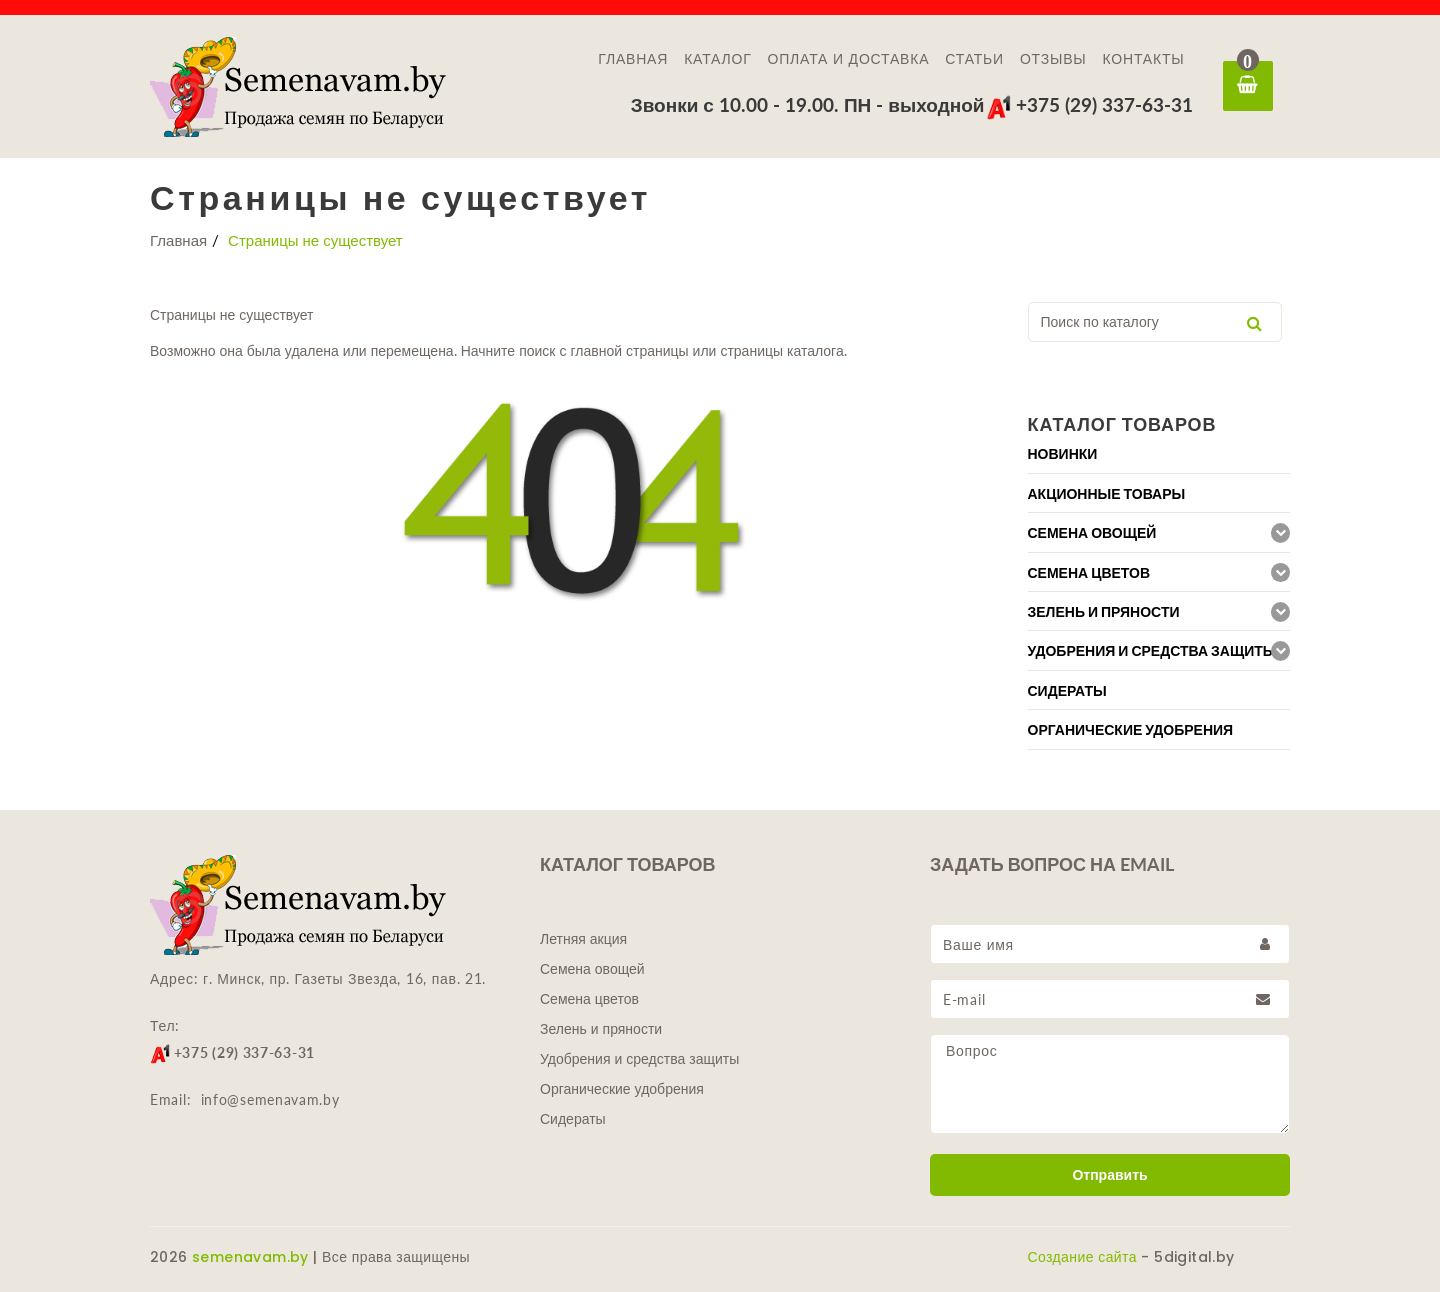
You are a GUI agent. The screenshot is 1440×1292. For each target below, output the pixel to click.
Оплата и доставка (849, 59)
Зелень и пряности (601, 1029)
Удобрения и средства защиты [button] (1152, 651)
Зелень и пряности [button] (1104, 612)
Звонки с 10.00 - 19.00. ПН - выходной (808, 104)
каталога (815, 350)
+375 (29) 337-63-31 (1089, 104)
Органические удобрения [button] (1131, 730)
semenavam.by (250, 1257)
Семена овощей (592, 969)
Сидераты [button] (1067, 691)
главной (594, 350)
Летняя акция (583, 939)
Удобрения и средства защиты (639, 1059)
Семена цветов (589, 999)
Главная (633, 59)
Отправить (1109, 1175)
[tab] (1159, 453)
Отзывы (1053, 59)
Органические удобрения (622, 1089)
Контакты (1144, 59)
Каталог (717, 59)
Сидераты (573, 1119)
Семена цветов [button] (1089, 573)
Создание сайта (1082, 1257)
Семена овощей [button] (1092, 533)
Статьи (974, 59)
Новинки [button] (1063, 454)
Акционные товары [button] (1107, 494)
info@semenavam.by (270, 1099)
